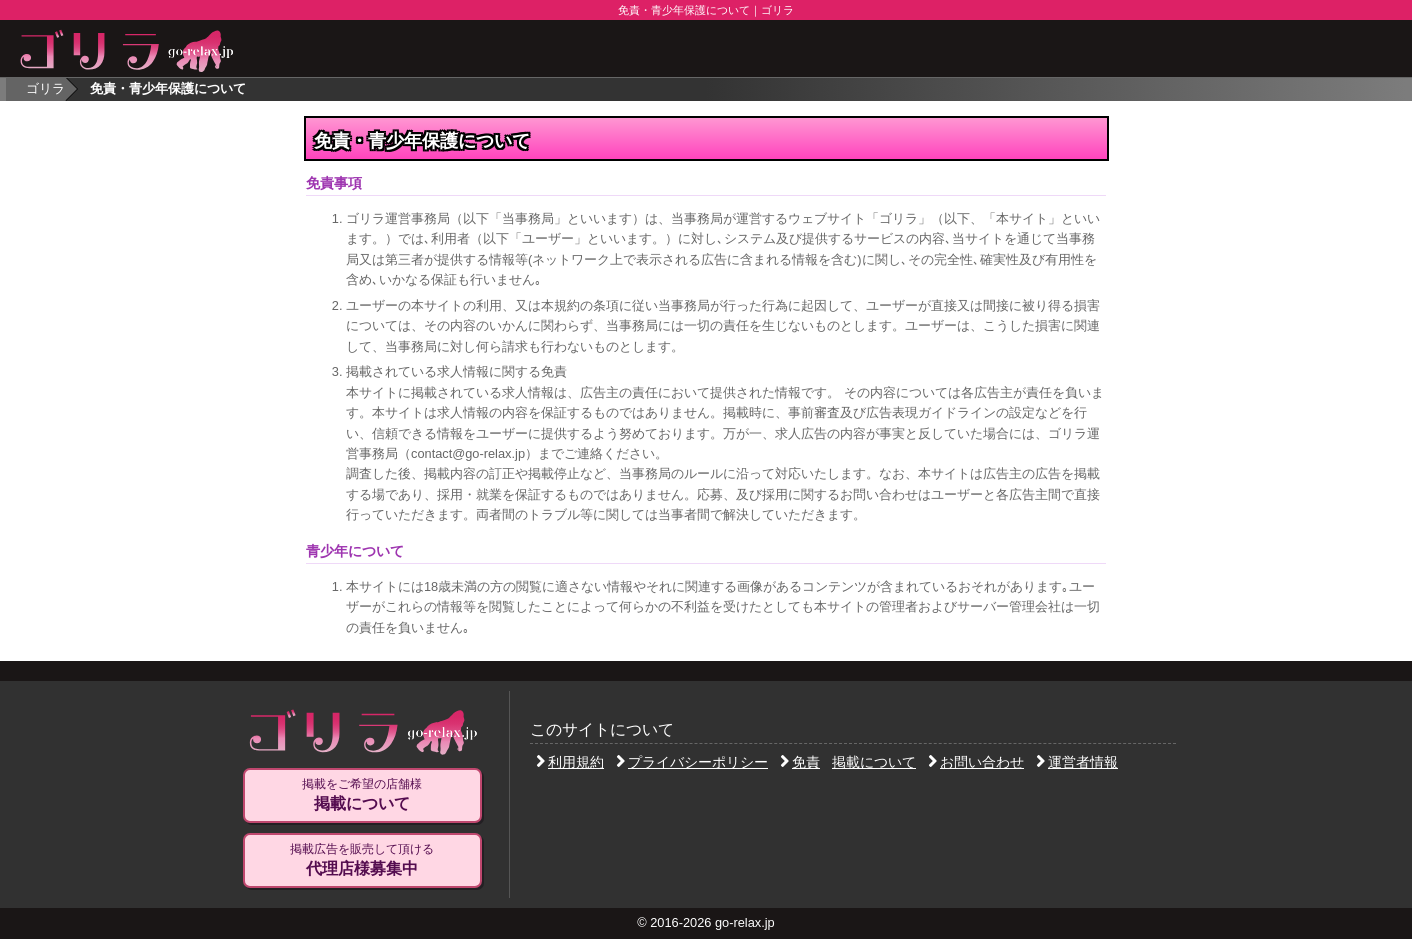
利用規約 (570, 762)
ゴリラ (45, 88)
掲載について (874, 762)
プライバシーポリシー (692, 762)
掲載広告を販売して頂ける (362, 860)
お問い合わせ (976, 762)
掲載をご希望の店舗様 (362, 795)
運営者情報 (1077, 762)
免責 (800, 762)
